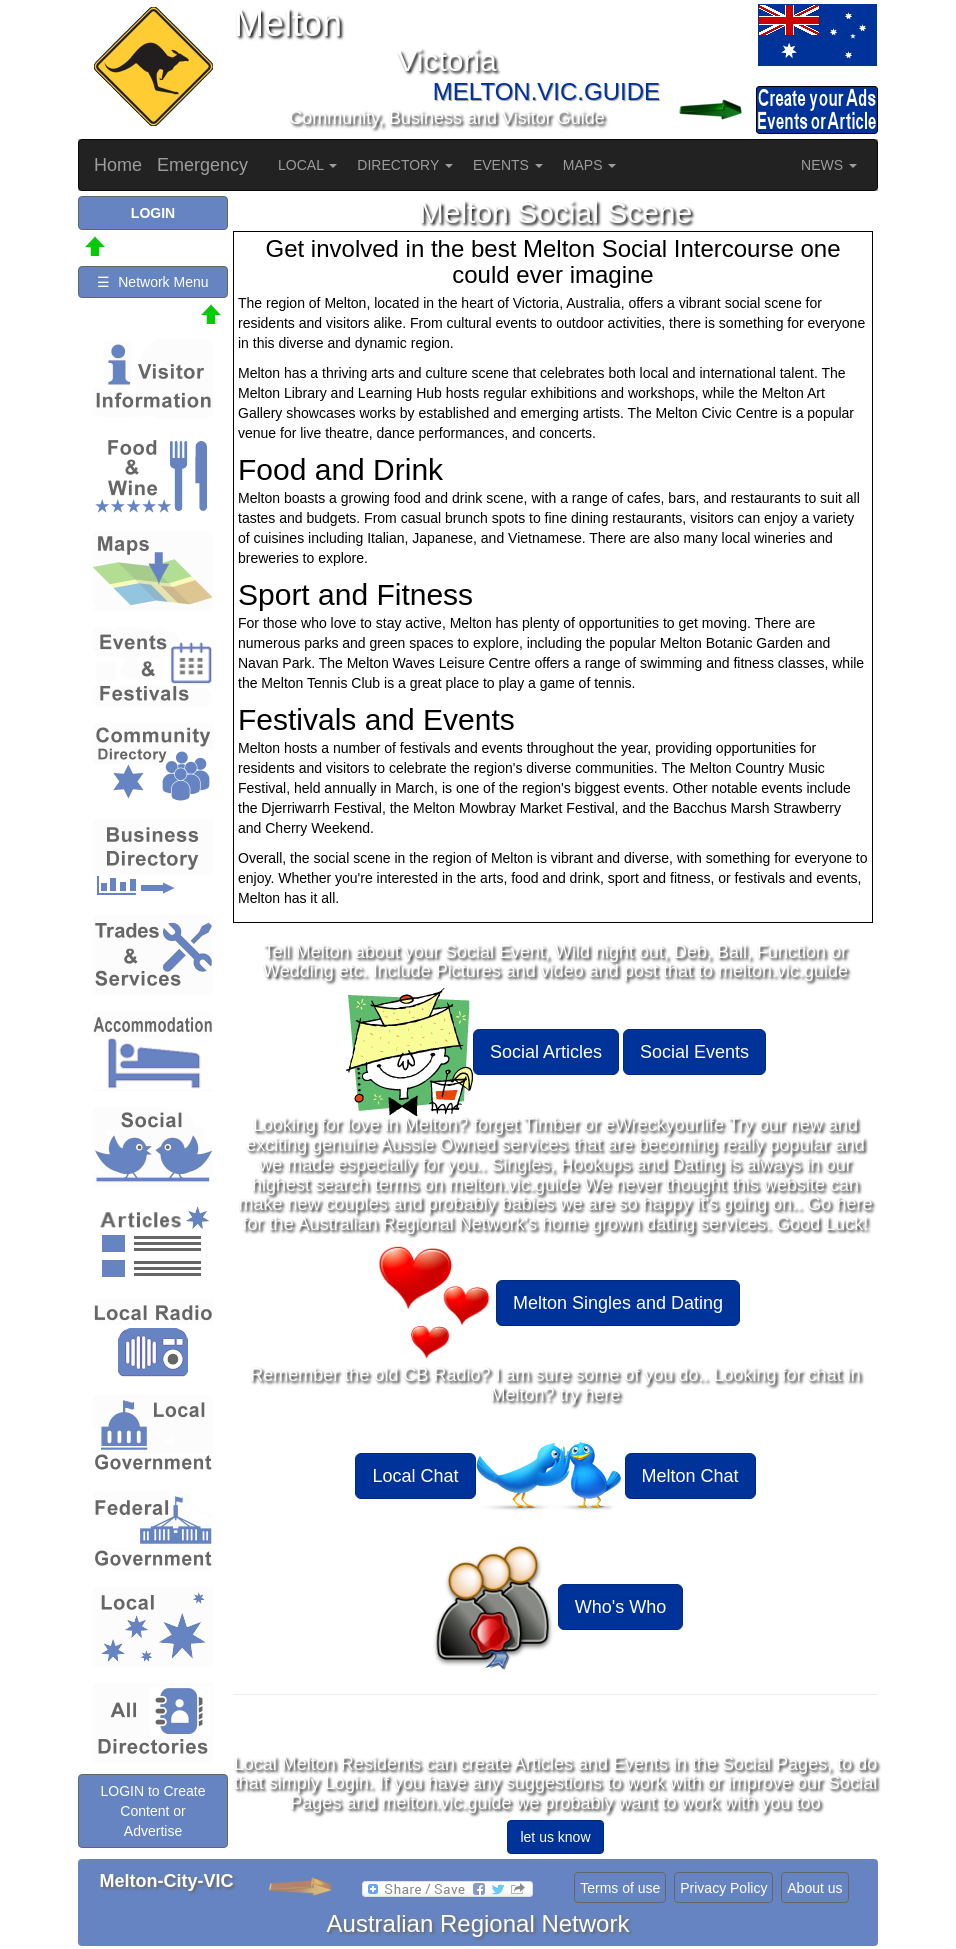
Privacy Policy (723, 1888)
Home (118, 165)
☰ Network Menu (152, 282)
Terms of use (620, 1888)
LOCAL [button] (307, 165)
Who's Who (620, 1607)
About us (814, 1888)
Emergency (202, 165)
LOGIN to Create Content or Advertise (152, 1811)
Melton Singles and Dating (618, 1303)
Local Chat (415, 1476)
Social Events (694, 1052)
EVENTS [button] (508, 165)
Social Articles (546, 1052)
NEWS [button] (829, 165)
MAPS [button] (590, 165)
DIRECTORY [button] (405, 165)
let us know (555, 1837)
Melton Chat (690, 1476)
